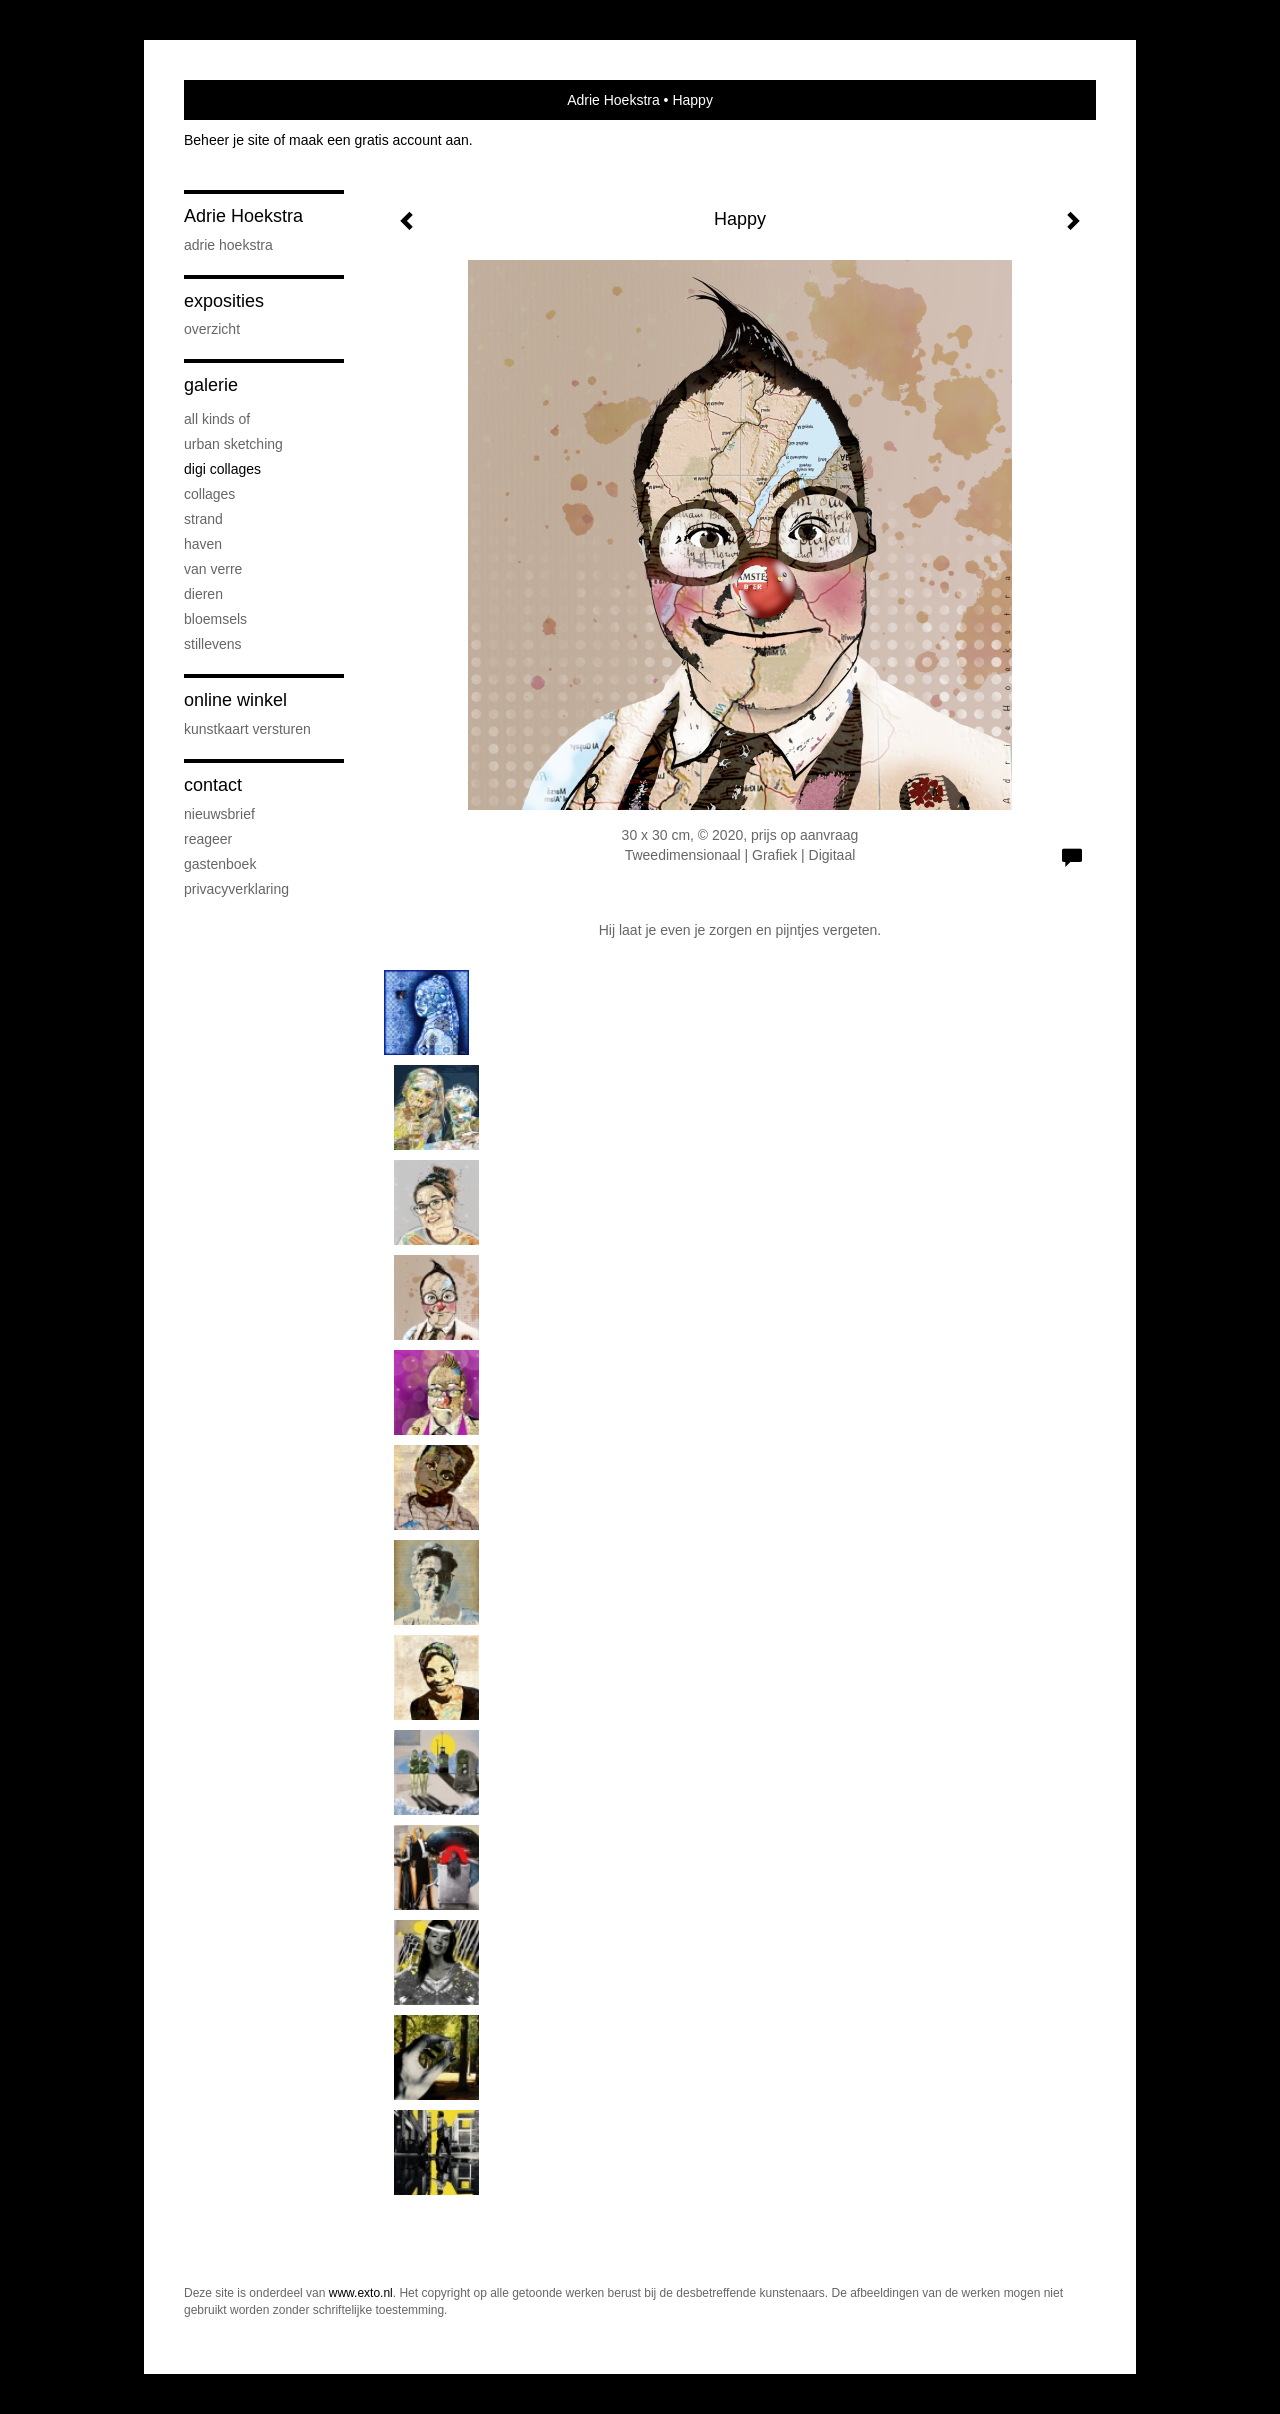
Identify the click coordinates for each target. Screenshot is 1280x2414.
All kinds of (217, 419)
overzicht (212, 329)
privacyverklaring (236, 889)
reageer (208, 839)
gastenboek (220, 864)
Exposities (224, 301)
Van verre (213, 569)
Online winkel (235, 700)
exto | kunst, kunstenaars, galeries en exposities (240, 100)
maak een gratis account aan (379, 140)
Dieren (203, 594)
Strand (203, 519)
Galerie (211, 385)
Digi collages (222, 469)
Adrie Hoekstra (613, 100)
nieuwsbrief (219, 814)
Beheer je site (227, 140)
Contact (213, 785)
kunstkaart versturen (247, 729)
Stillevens (213, 644)
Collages (209, 494)
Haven (203, 544)
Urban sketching (233, 444)
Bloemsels (215, 619)
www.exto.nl (361, 2293)
